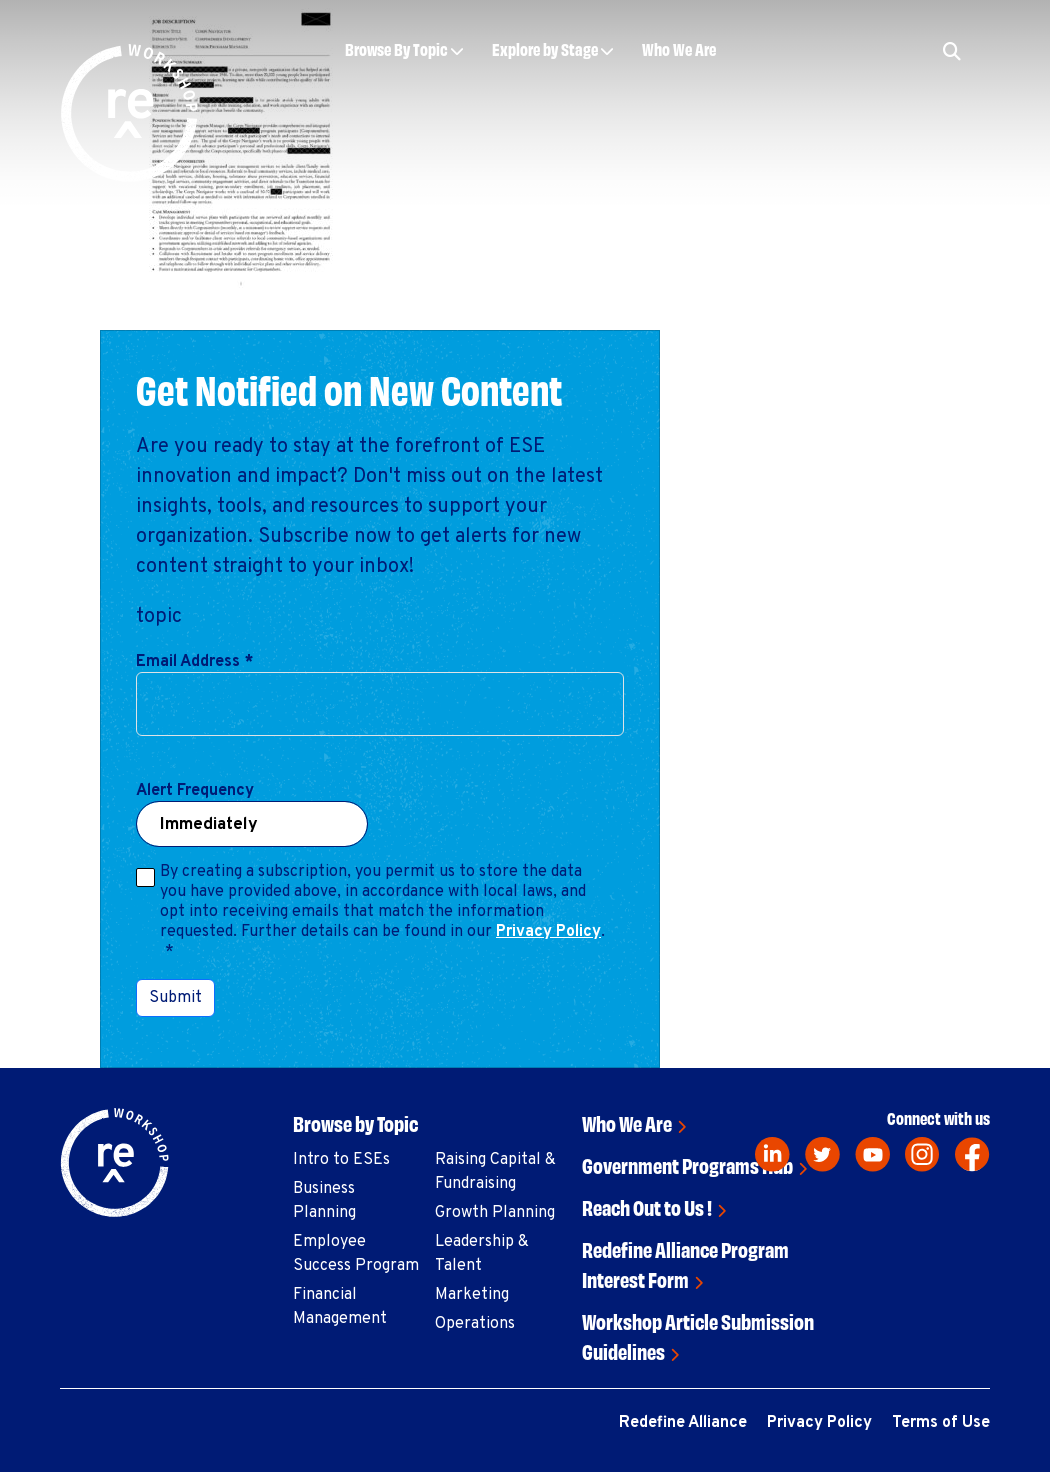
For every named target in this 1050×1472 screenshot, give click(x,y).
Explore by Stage (545, 48)
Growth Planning (495, 1213)
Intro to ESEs (341, 1160)
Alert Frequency (195, 791)
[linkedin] (772, 1154)
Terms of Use (941, 1423)
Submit (175, 998)
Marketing (472, 1295)
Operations (475, 1324)
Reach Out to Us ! (647, 1206)
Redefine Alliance (683, 1423)
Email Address (194, 662)
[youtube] (872, 1154)
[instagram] (922, 1154)
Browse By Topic (396, 48)
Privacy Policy (548, 932)
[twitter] (822, 1154)
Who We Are (679, 48)
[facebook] (972, 1154)
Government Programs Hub (687, 1164)
